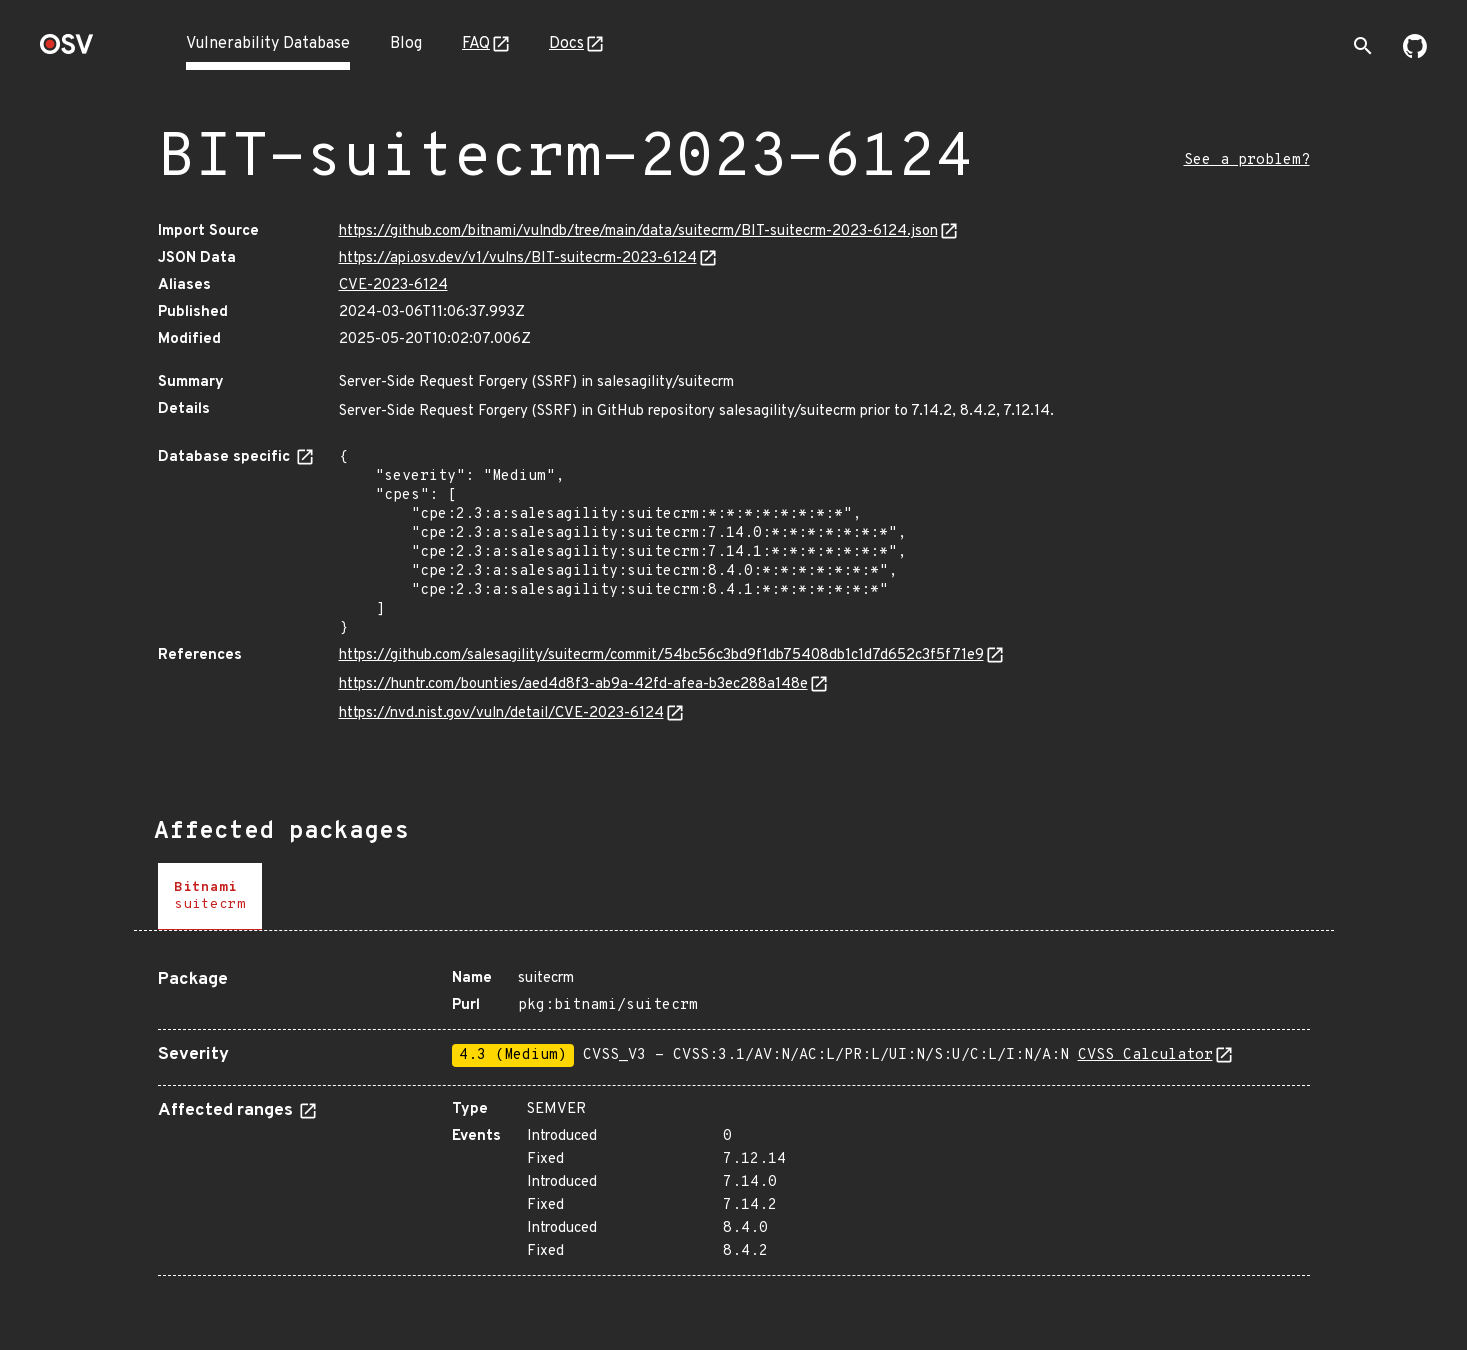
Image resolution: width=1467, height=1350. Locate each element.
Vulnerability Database (268, 44)
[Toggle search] (1363, 46)
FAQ (476, 44)
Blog (406, 44)
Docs (566, 44)
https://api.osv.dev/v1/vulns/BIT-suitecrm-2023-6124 (518, 258)
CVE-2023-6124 (393, 285)
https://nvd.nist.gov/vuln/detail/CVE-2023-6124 (501, 713)
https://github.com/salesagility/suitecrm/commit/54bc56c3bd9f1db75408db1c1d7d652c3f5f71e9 (661, 655)
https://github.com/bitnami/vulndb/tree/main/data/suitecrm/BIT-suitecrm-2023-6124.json (638, 231)
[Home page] (67, 50)
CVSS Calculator (1145, 1055)
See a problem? (1247, 160)
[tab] (210, 896)
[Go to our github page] (1415, 54)
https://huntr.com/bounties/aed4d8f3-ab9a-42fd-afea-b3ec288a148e (573, 684)
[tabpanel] (734, 1115)
